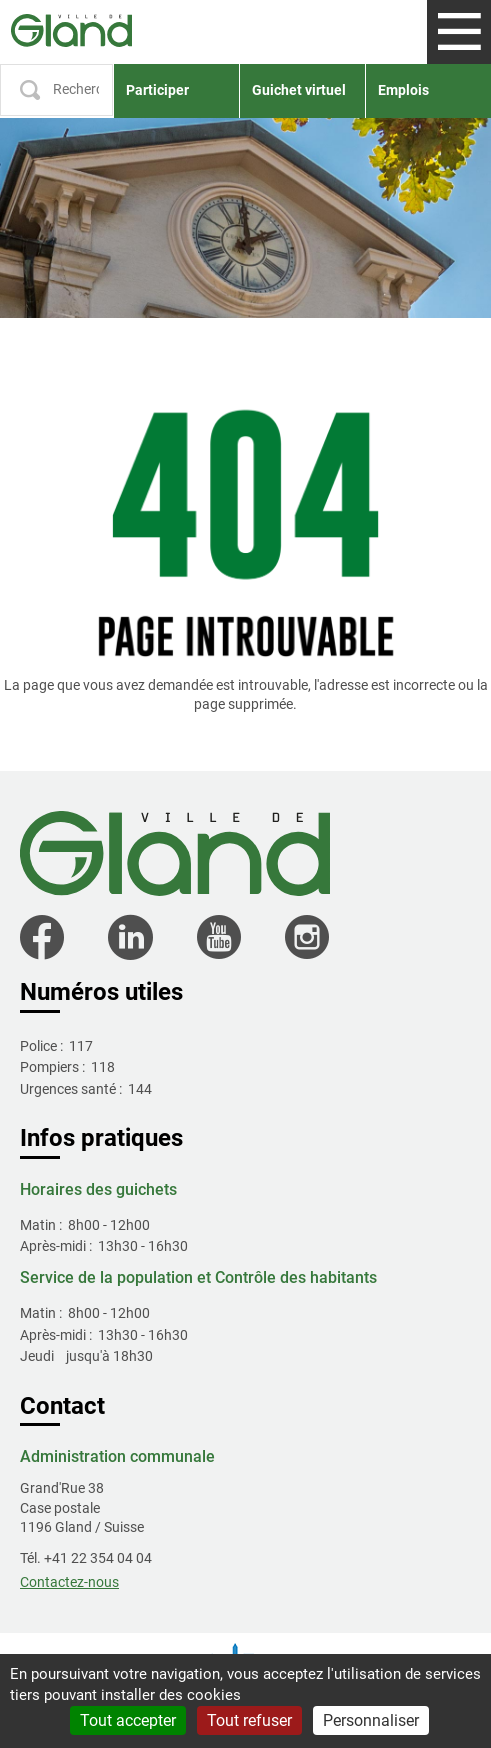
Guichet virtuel (299, 90)
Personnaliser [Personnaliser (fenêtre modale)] (371, 1720)
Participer (157, 90)
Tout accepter (128, 1720)
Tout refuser (249, 1720)
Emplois (403, 90)
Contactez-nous (69, 1582)
